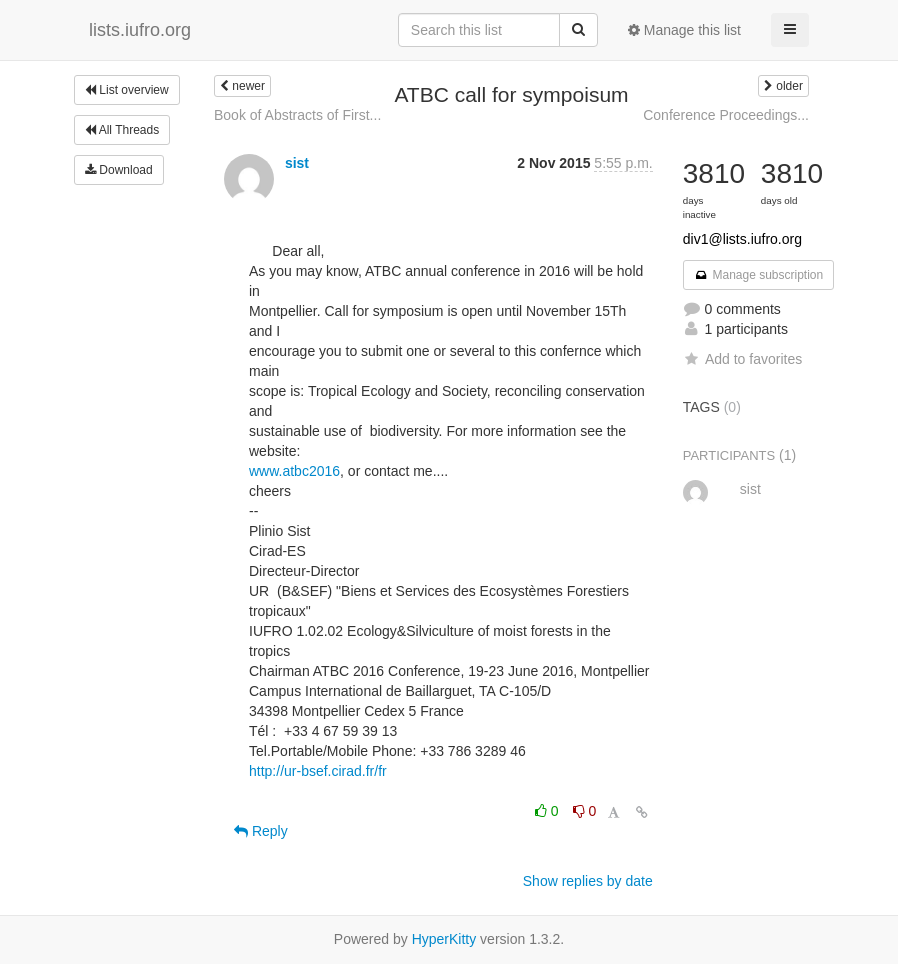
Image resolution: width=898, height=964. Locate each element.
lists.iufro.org (140, 30)
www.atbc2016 (294, 471)
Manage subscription (759, 275)
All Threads (122, 130)
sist (297, 163)
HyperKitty (444, 939)
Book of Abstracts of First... (297, 115)
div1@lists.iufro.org (742, 239)
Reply (261, 831)
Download (119, 170)
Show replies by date (588, 881)
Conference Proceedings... (726, 115)
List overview (127, 90)
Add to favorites (742, 359)
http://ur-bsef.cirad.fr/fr (318, 771)
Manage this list (684, 30)
